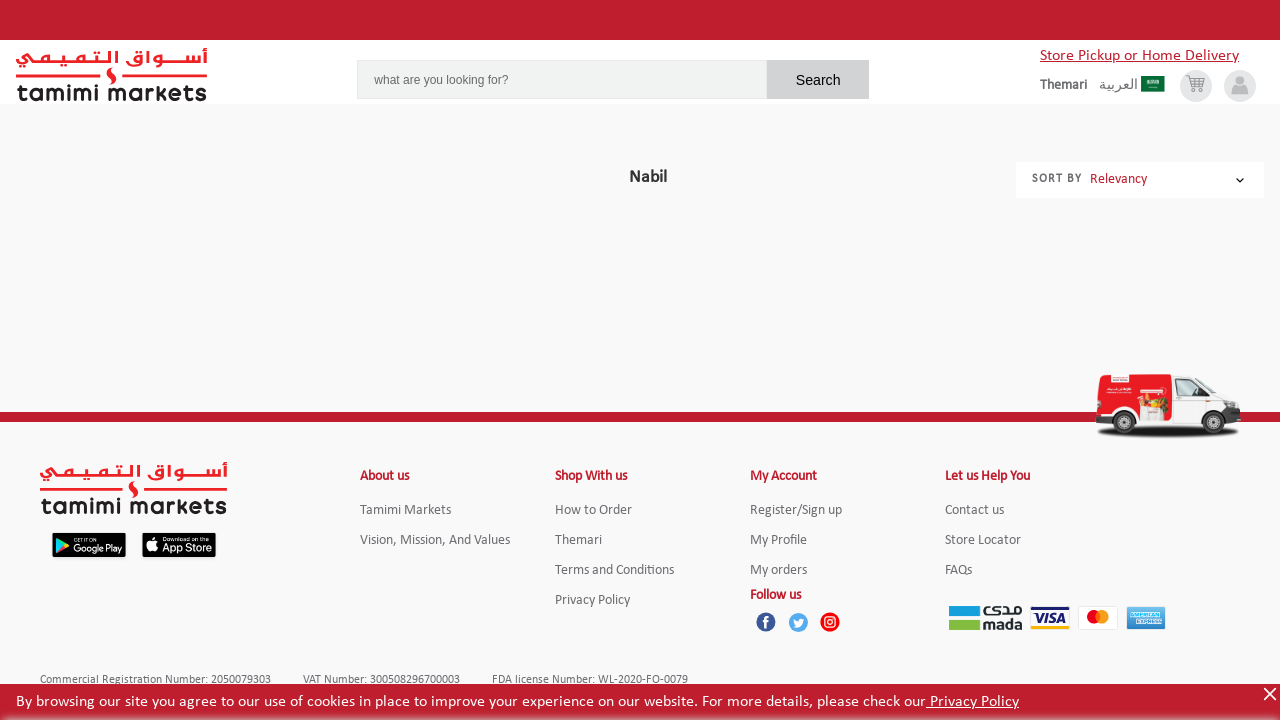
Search (818, 80)
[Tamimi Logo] (112, 75)
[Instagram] (830, 622)
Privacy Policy (972, 702)
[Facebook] (766, 622)
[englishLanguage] (1069, 86)
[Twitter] (798, 622)
